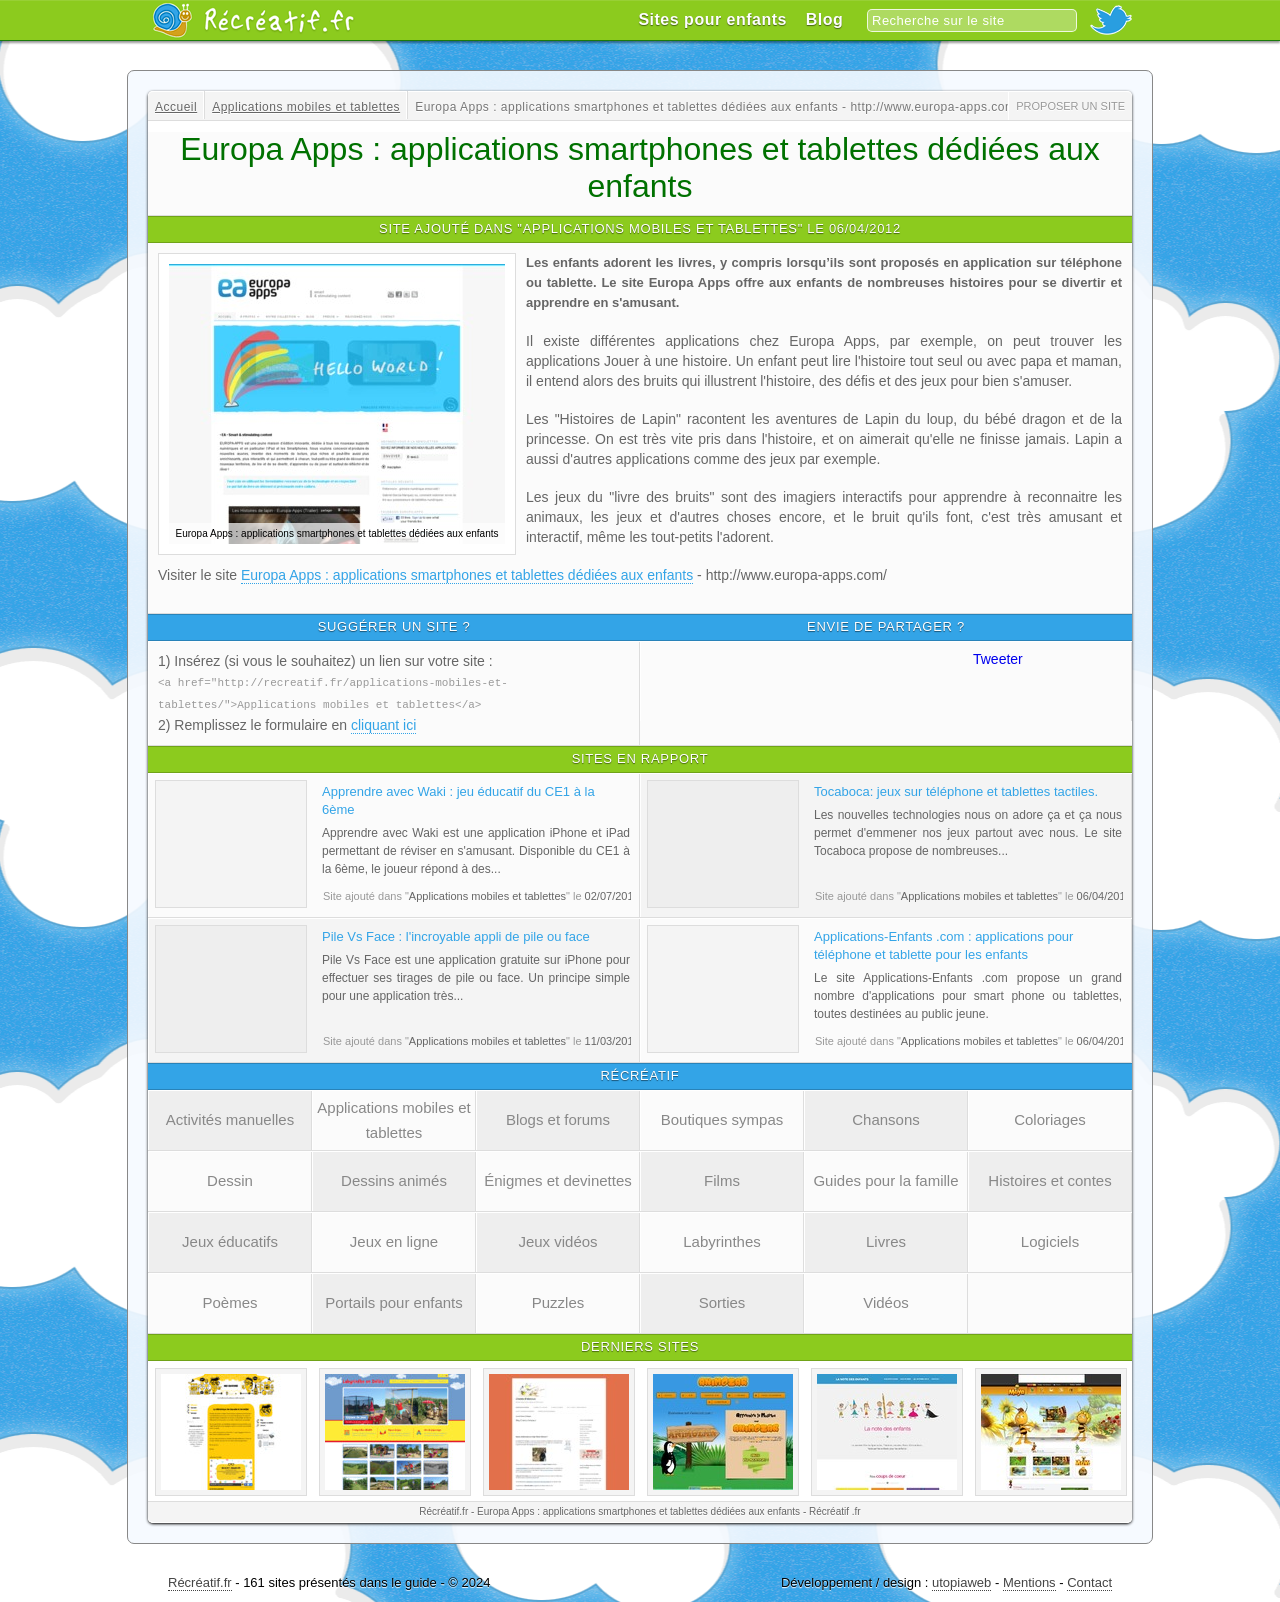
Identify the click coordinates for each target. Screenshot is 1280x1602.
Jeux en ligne (394, 1239)
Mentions (1029, 1580)
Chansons (886, 1117)
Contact (1089, 1580)
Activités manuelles (230, 1117)
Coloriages (1050, 1117)
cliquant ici (383, 723)
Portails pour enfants (394, 1300)
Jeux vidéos (557, 1239)
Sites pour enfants (712, 19)
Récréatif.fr (200, 1580)
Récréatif (253, 20)
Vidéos (886, 1300)
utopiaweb (961, 1580)
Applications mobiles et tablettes (393, 1118)
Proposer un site (1070, 106)
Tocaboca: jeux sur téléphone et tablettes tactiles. (956, 789)
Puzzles (558, 1300)
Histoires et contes (1049, 1178)
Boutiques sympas (722, 1117)
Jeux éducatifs (230, 1239)
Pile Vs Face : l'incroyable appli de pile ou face (456, 934)
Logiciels (1050, 1239)
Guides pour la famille (885, 1178)
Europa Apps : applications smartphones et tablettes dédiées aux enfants (467, 575)
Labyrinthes (722, 1239)
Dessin (230, 1178)
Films (722, 1178)
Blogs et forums (558, 1117)
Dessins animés (394, 1178)
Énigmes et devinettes (558, 1178)
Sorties (722, 1300)
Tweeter (998, 659)
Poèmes (229, 1300)
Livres (886, 1239)
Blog (825, 19)
